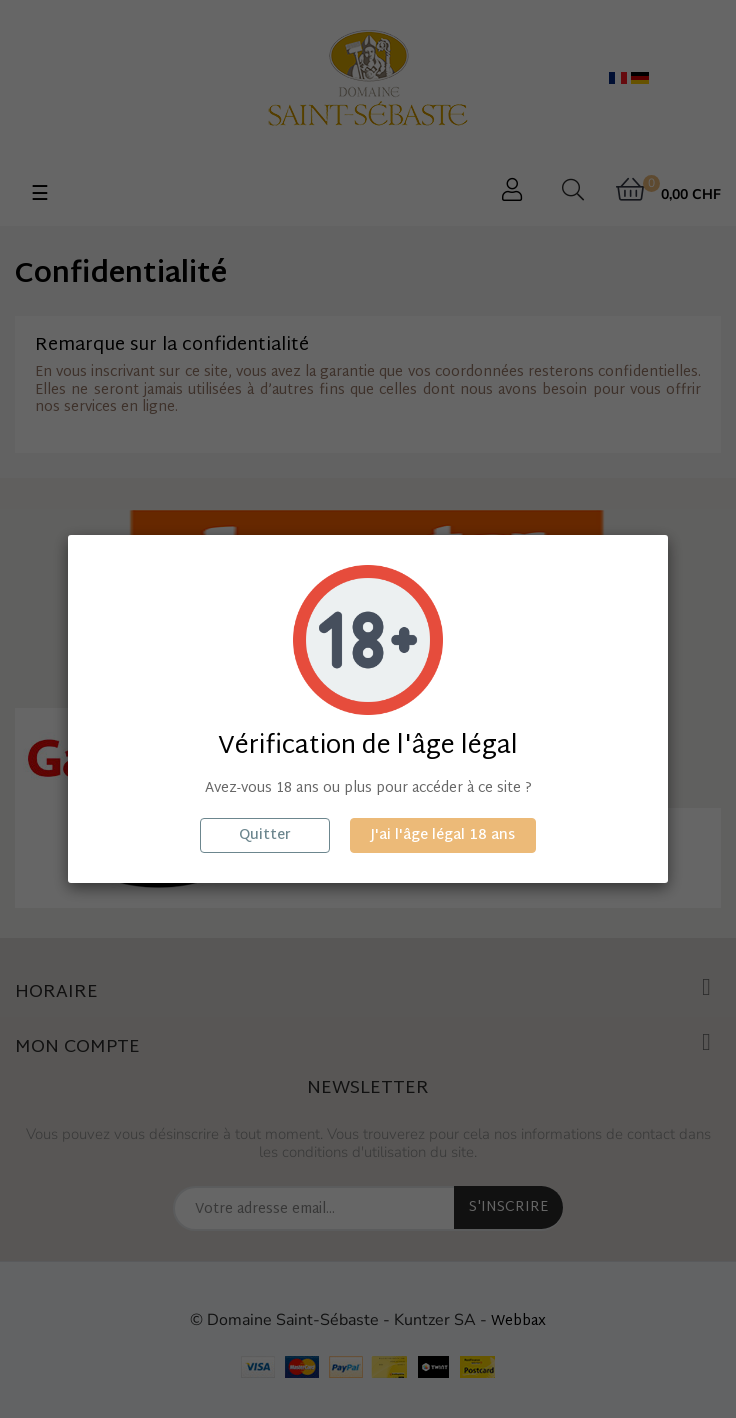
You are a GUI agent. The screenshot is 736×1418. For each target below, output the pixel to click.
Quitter (265, 835)
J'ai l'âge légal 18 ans (443, 835)
